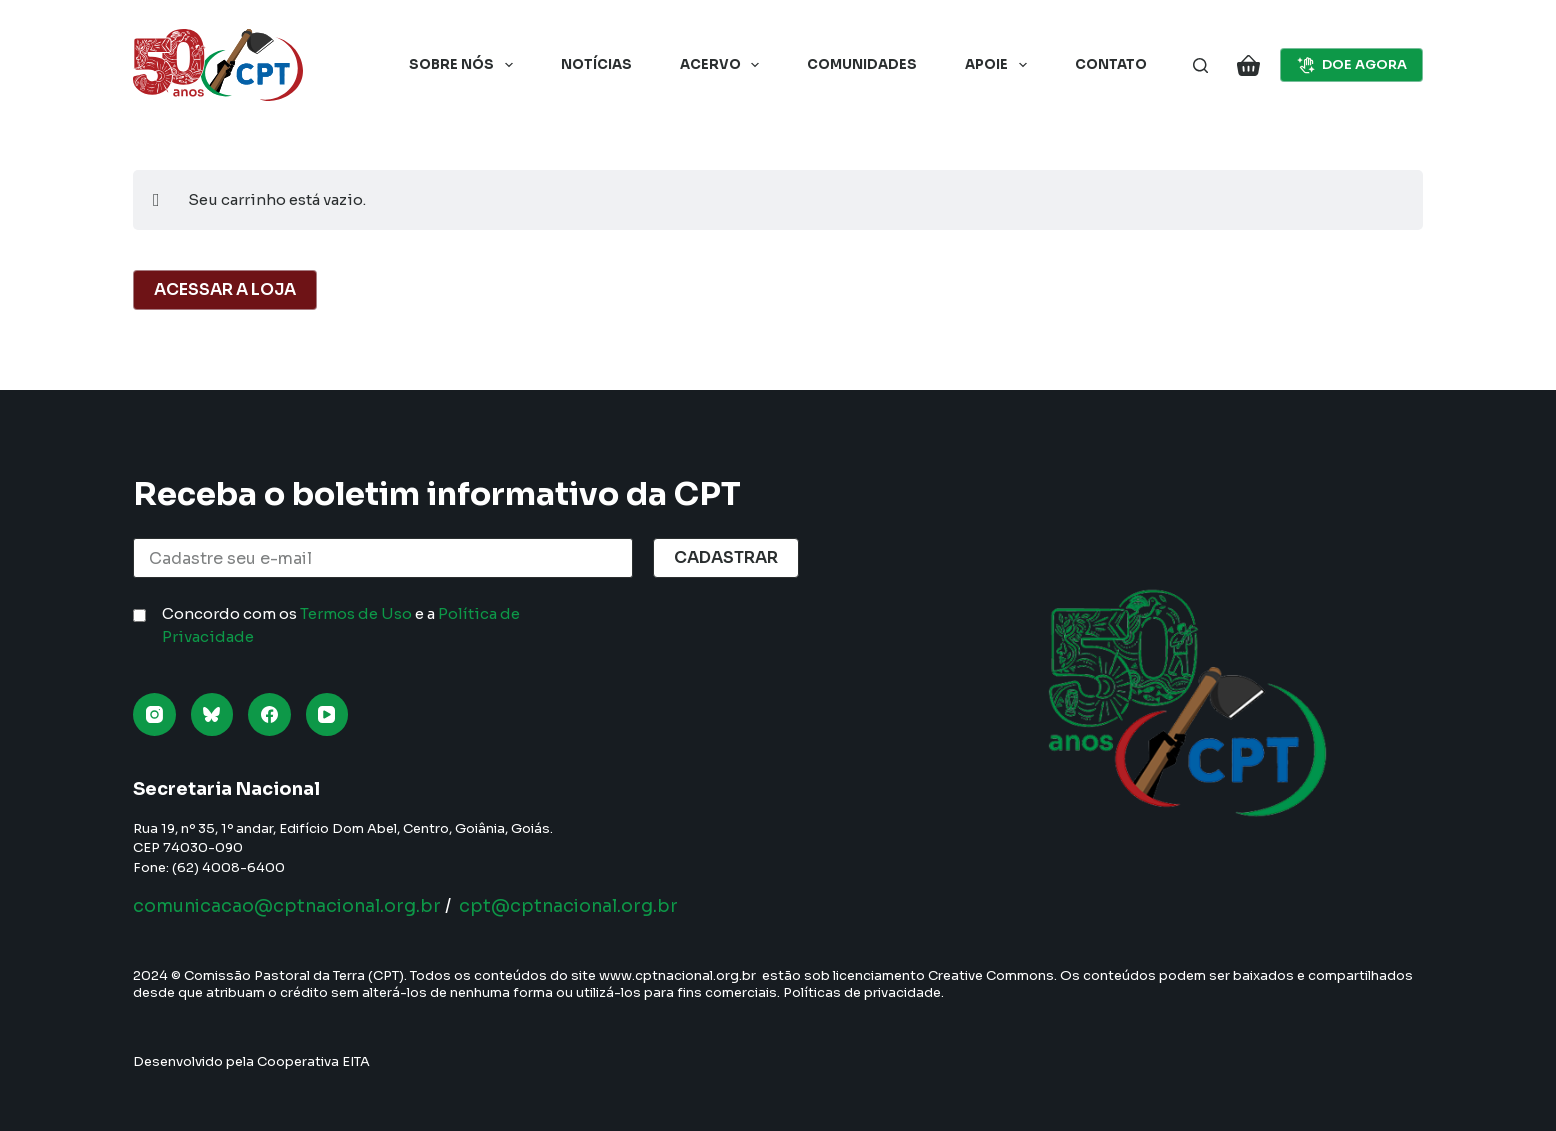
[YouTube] (327, 714)
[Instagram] (154, 714)
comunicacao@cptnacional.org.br (291, 906)
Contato (1111, 64)
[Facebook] (269, 714)
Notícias (596, 64)
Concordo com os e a (341, 625)
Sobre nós (465, 65)
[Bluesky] (212, 714)
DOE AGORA (1352, 65)
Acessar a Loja (225, 289)
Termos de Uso (356, 613)
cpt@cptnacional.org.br (580, 906)
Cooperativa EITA (313, 1061)
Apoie (1000, 65)
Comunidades (862, 64)
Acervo (724, 65)
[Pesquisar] (1200, 65)
